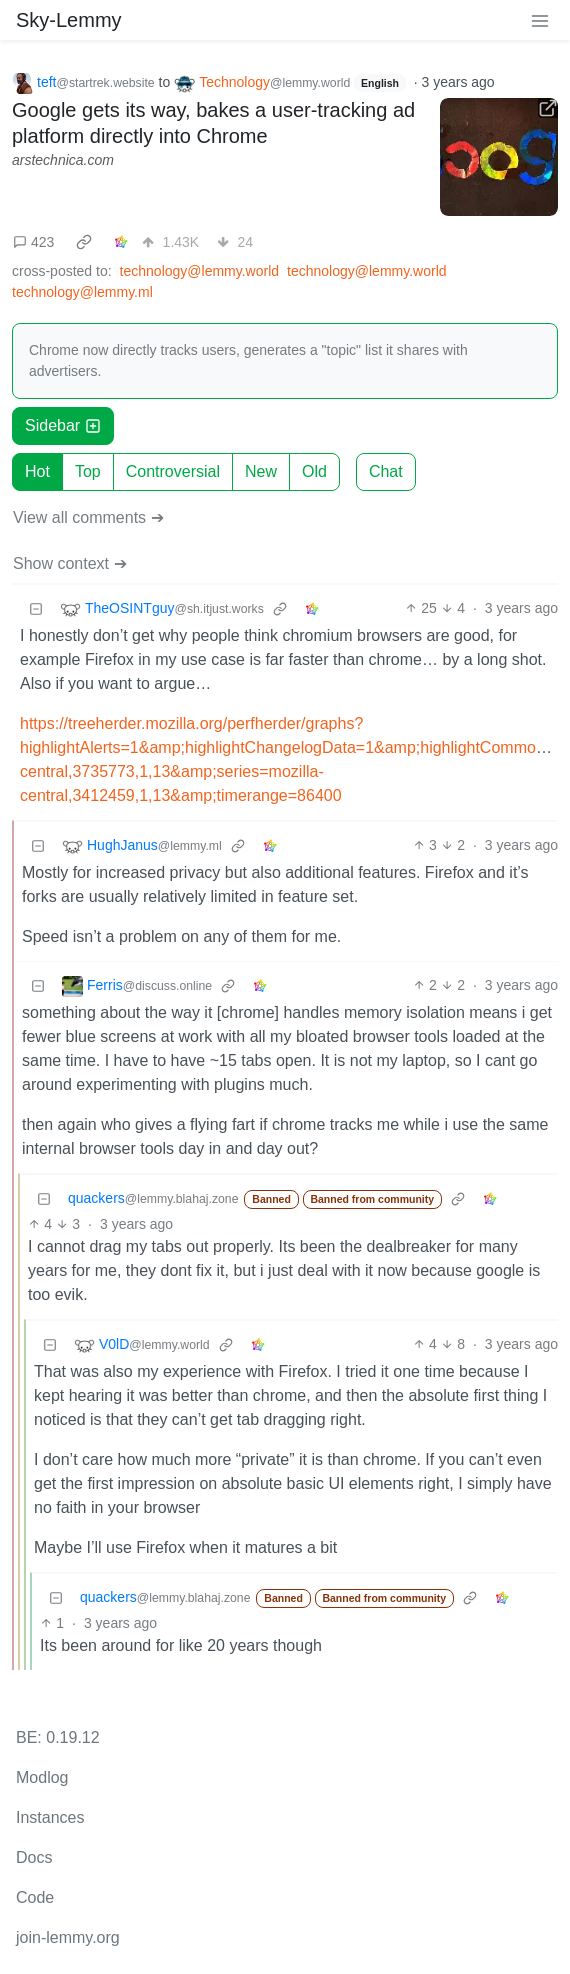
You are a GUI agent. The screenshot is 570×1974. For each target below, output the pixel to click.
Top (88, 471)
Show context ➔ (70, 563)
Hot (37, 471)
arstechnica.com (63, 160)
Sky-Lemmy (69, 20)
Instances (50, 1817)
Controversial (173, 471)
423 (33, 242)
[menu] (540, 20)
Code (35, 1897)
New (261, 471)
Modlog (42, 1777)
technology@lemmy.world (199, 271)
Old (314, 471)
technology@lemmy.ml (82, 292)
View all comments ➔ (88, 517)
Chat (386, 471)
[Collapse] (36, 608)
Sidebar (63, 425)
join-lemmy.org (68, 1937)
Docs (34, 1857)
